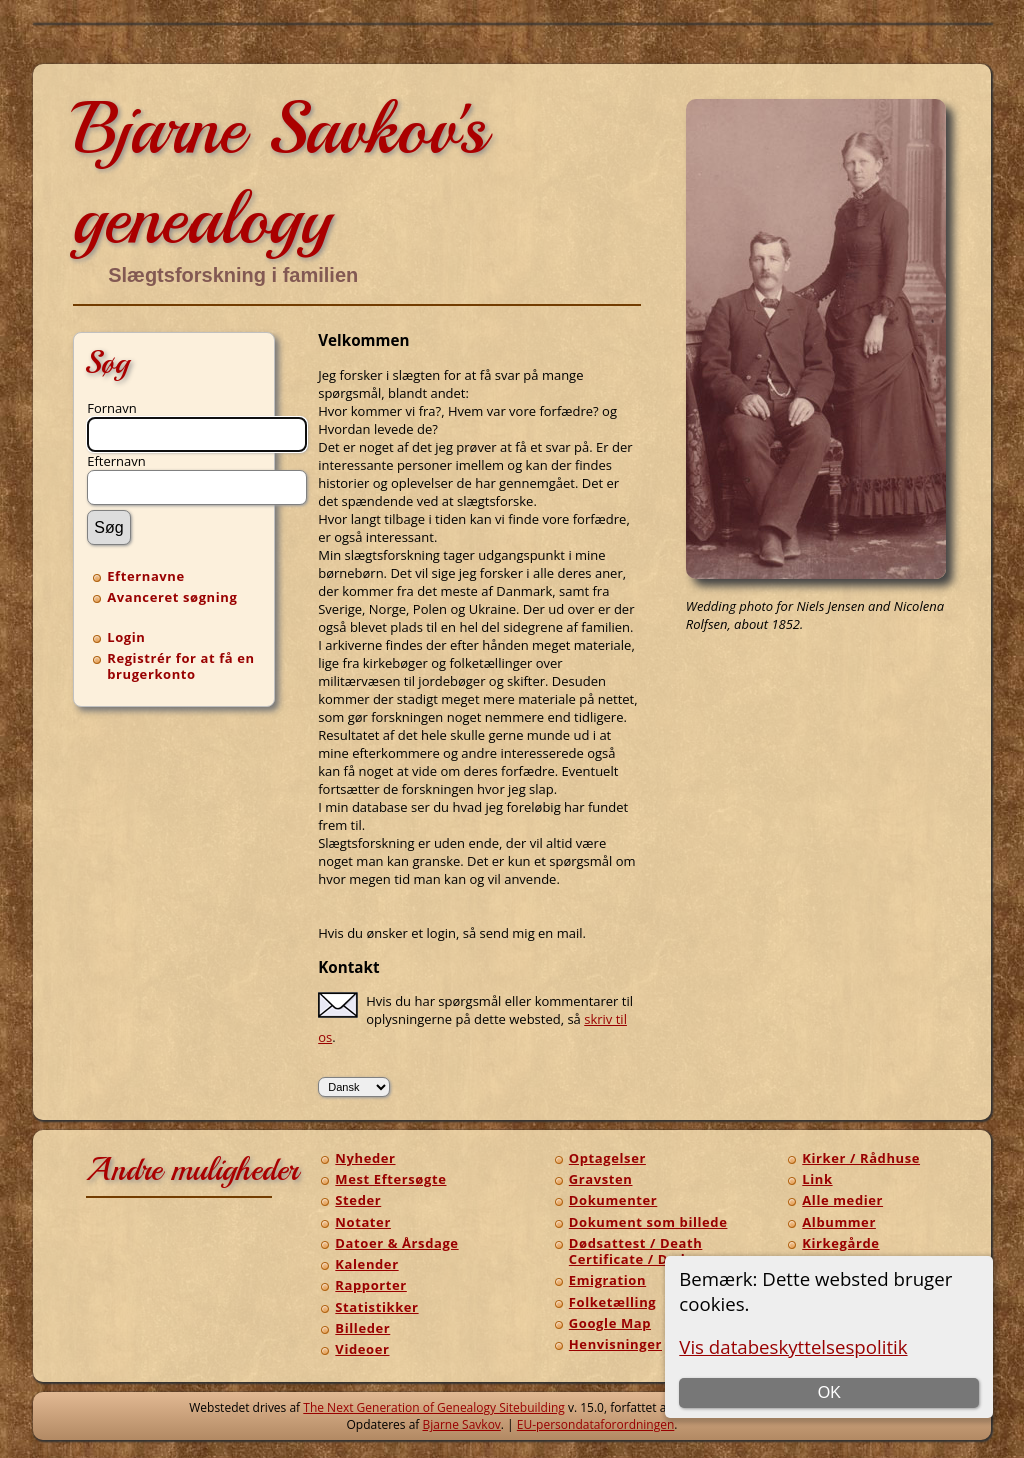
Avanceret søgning (172, 597)
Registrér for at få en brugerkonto (180, 666)
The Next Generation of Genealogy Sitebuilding (434, 1407)
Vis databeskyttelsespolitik (793, 1346)
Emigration (607, 1280)
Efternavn (116, 461)
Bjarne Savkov (462, 1424)
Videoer (362, 1349)
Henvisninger (615, 1344)
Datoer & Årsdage (396, 1243)
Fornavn (112, 408)
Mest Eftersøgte (390, 1179)
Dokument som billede (648, 1222)
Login (126, 637)
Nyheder (365, 1158)
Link (817, 1179)
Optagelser (607, 1158)
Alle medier (842, 1200)
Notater (363, 1222)
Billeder (362, 1328)
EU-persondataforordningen (596, 1424)
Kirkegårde (840, 1243)
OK (829, 1392)
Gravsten (601, 1179)
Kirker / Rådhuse (861, 1158)
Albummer (839, 1222)
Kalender (366, 1264)
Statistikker (376, 1307)
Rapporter (370, 1285)
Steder (358, 1200)
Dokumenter (613, 1200)
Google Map (610, 1323)
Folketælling (612, 1302)
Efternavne (146, 576)
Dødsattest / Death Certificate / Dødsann (644, 1251)
